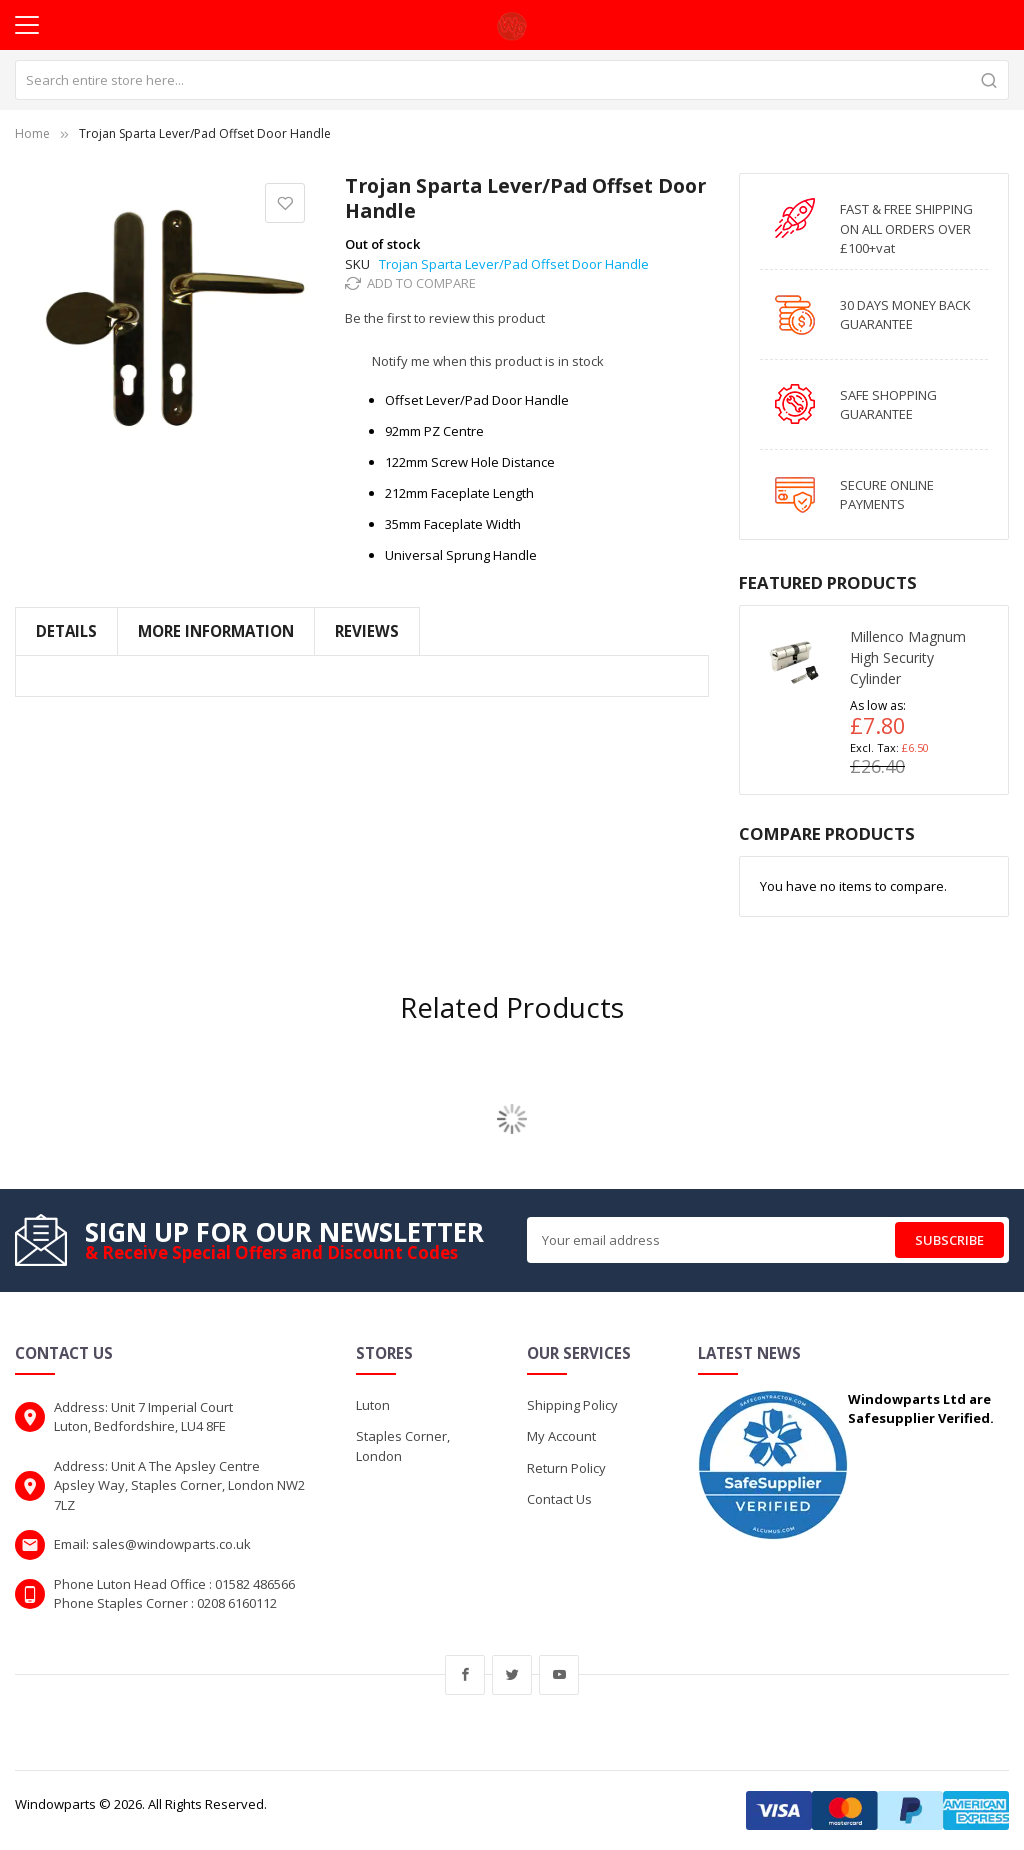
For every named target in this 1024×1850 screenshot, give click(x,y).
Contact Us (559, 1499)
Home (32, 133)
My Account (561, 1436)
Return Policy (566, 1468)
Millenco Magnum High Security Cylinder (908, 657)
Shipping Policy (572, 1405)
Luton (373, 1405)
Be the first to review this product (445, 318)
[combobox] (512, 80)
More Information (216, 631)
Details (66, 631)
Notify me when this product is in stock (488, 361)
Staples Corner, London (403, 1446)
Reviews (367, 631)
